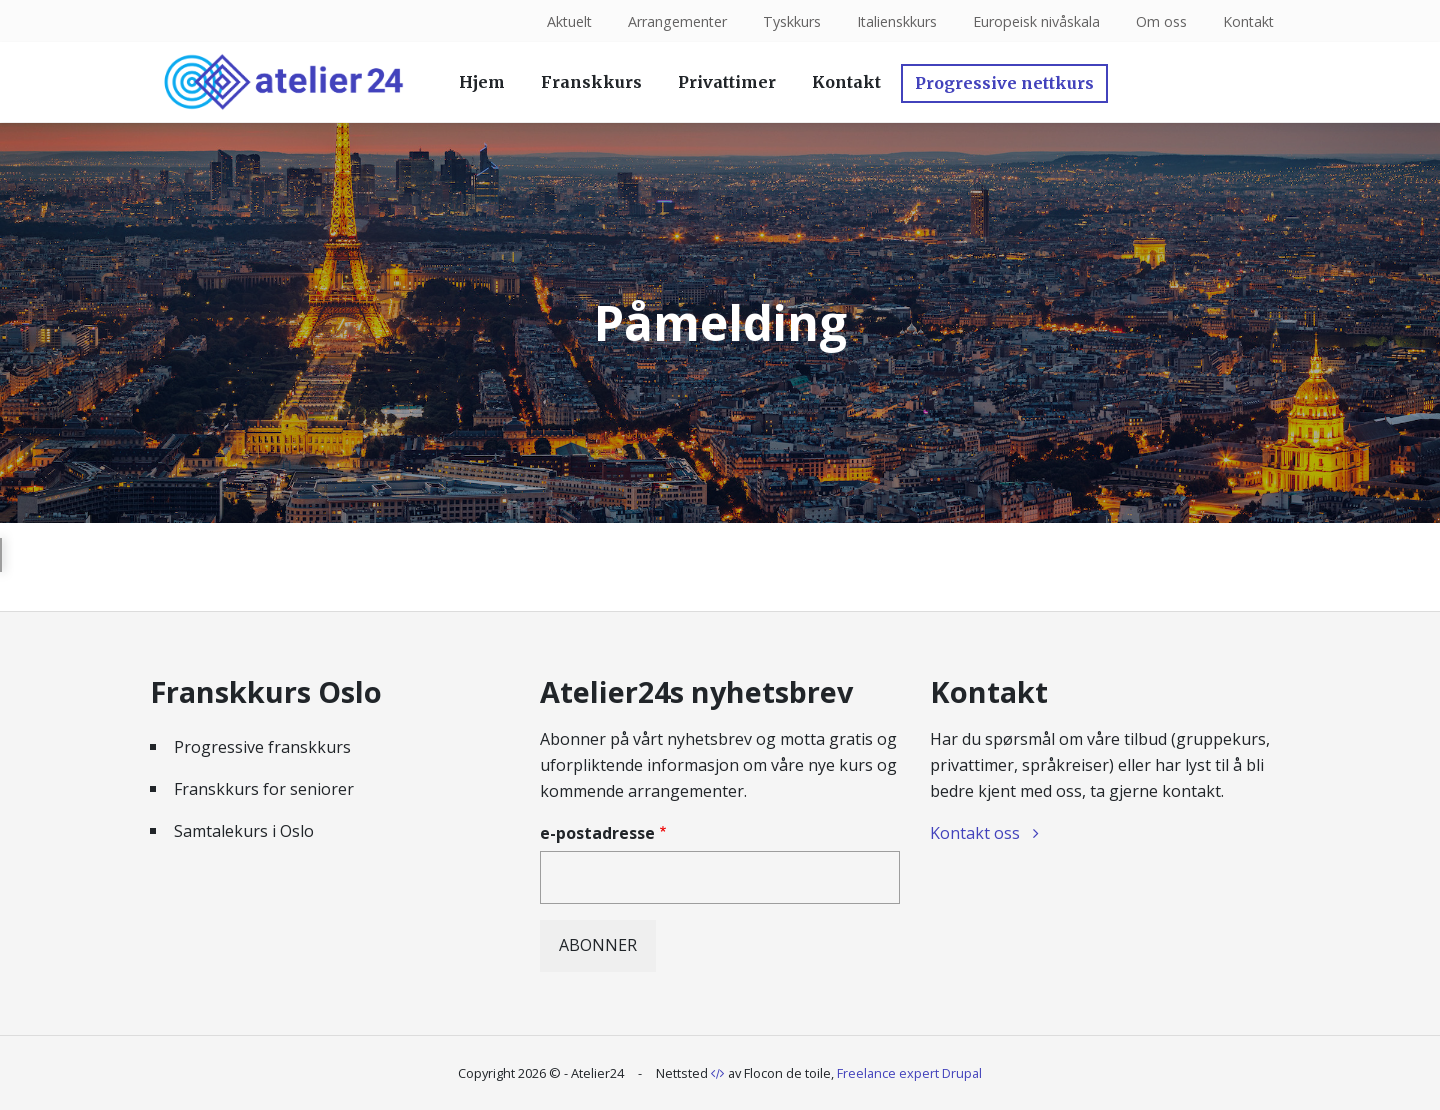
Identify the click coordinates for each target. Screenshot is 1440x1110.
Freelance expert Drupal (909, 1073)
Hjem (482, 82)
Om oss (1159, 21)
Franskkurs (591, 82)
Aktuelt (564, 21)
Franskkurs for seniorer (264, 789)
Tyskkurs (789, 21)
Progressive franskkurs (262, 747)
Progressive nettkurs (1004, 83)
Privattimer (727, 82)
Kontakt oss (975, 833)
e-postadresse (597, 833)
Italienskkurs (894, 21)
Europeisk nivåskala (1034, 21)
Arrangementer (674, 21)
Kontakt (1247, 21)
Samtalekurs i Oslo (244, 831)
